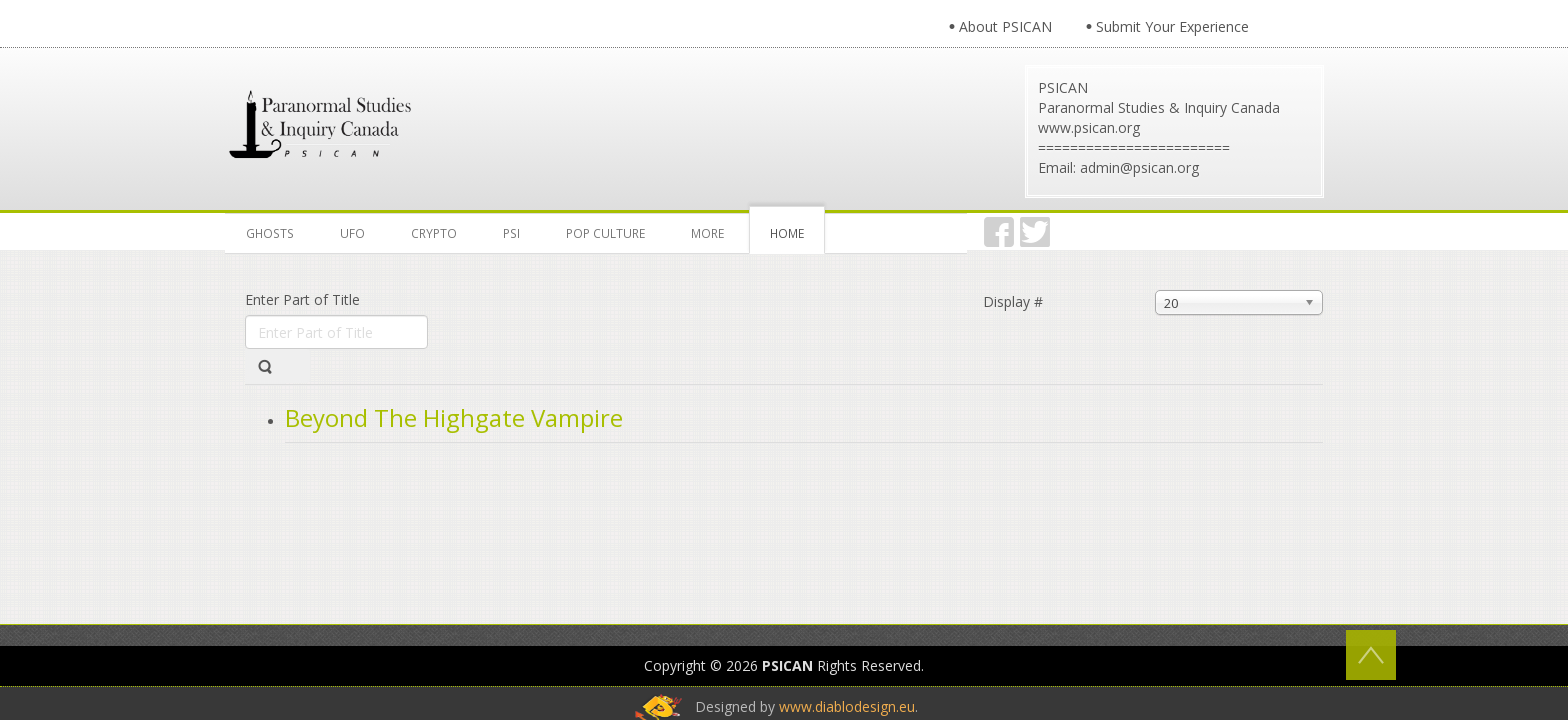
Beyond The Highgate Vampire (454, 417)
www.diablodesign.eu (847, 575)
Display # (1013, 301)
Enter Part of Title (304, 299)
